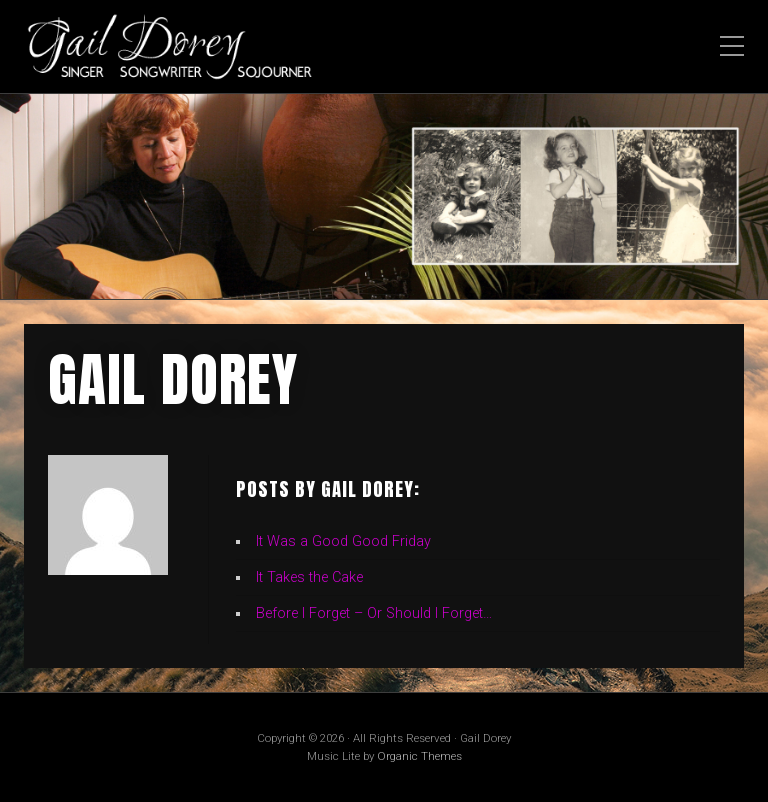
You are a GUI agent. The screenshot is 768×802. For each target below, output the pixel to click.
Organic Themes (419, 756)
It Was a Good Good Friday (343, 541)
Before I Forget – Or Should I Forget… (374, 613)
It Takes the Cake (309, 577)
